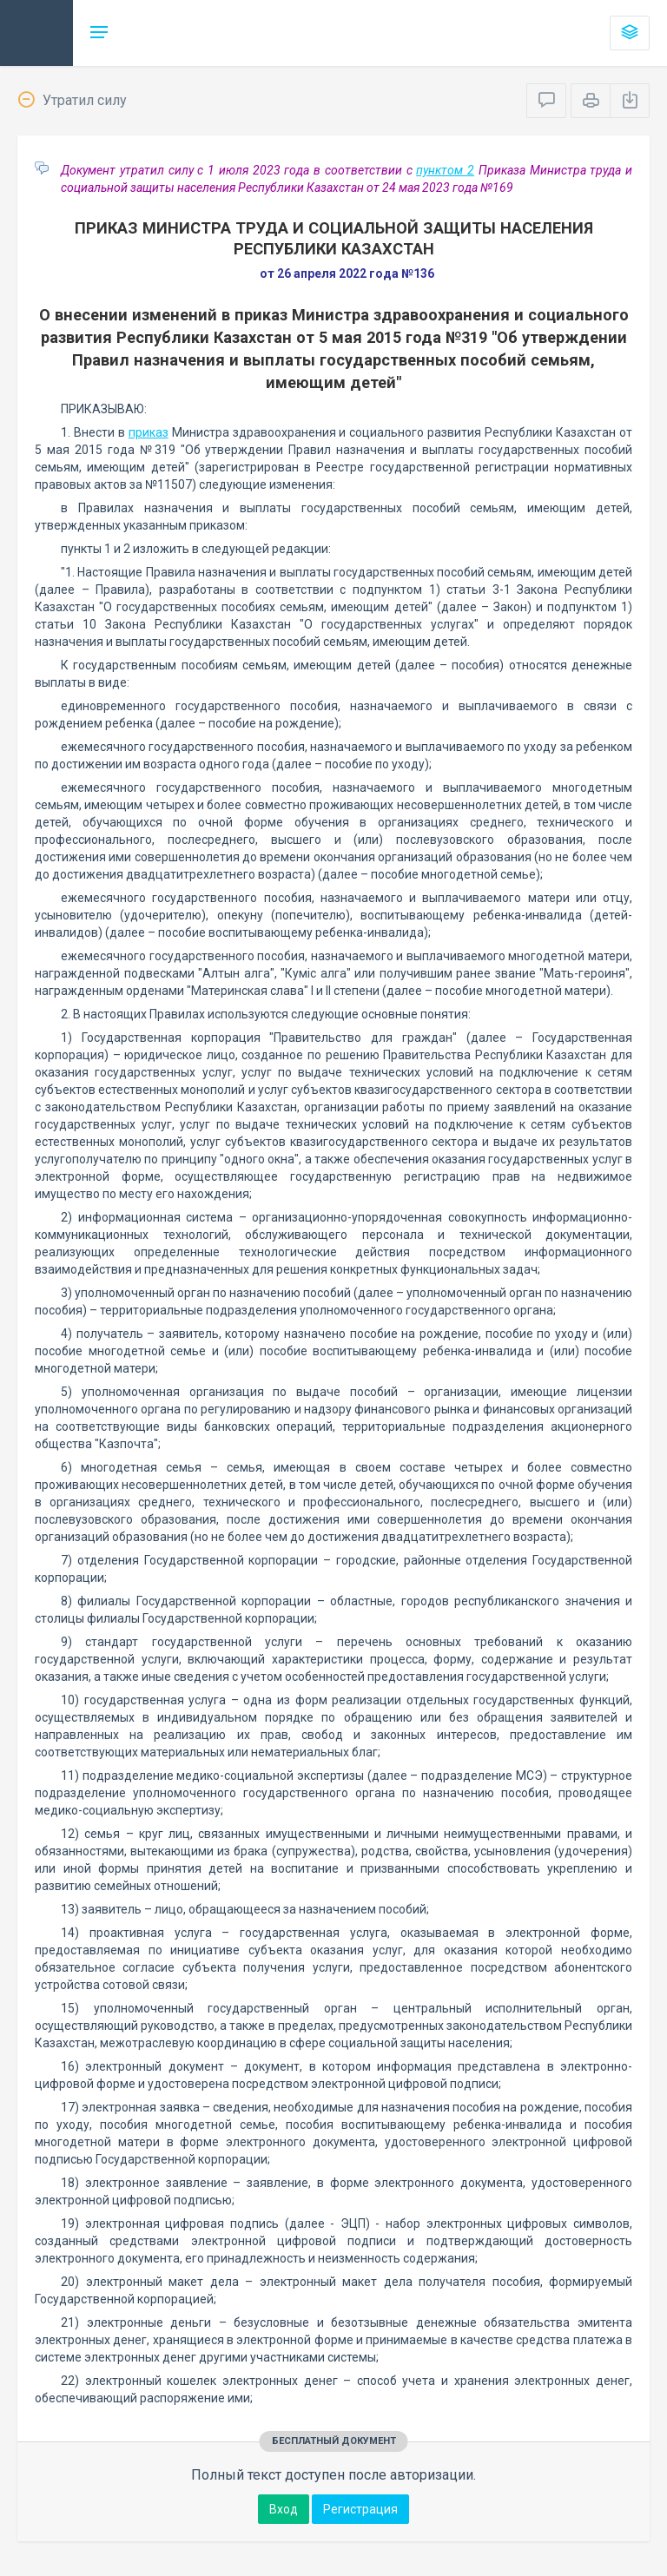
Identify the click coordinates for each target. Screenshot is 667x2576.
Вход (283, 2509)
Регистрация (360, 2509)
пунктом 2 (445, 170)
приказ (148, 432)
